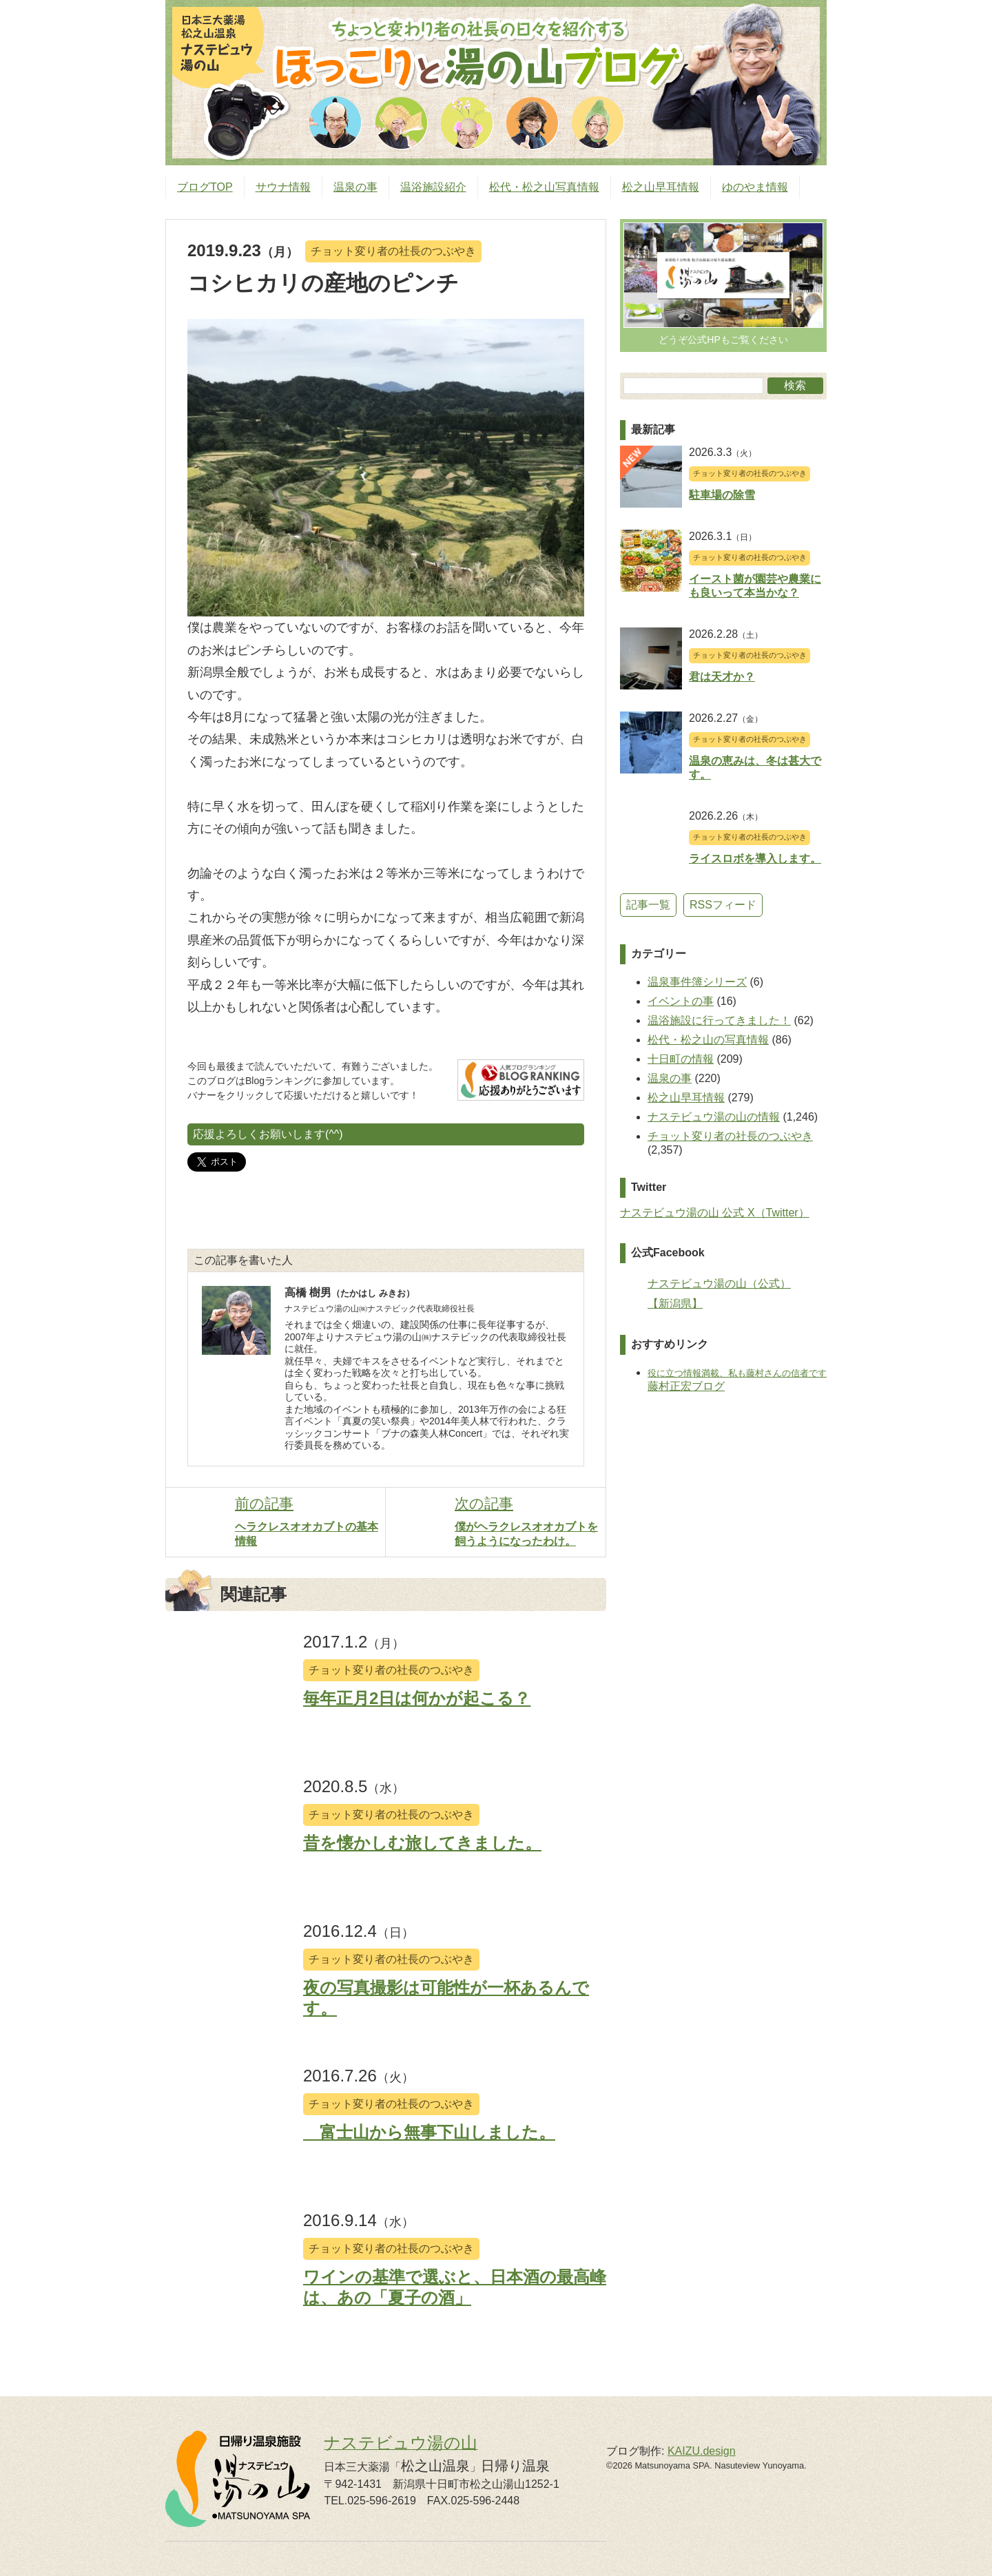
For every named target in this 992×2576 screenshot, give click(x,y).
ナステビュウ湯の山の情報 (714, 1117)
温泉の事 (355, 187)
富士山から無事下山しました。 (429, 2132)
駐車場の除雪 (722, 495)
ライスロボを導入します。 (755, 858)
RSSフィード (723, 905)
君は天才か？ (722, 677)
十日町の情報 (681, 1059)
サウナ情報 (283, 187)
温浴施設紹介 (433, 187)
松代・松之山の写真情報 (708, 1040)
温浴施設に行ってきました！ (719, 1020)
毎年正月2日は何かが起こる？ (416, 1698)
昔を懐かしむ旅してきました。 (422, 1843)
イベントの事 (681, 1001)
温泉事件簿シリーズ (697, 982)
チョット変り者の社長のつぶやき (393, 251)
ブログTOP (205, 187)
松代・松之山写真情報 (544, 187)
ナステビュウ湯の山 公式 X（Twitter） (714, 1212)
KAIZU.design (702, 2451)
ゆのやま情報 (755, 187)
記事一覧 (648, 905)
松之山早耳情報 (660, 187)
